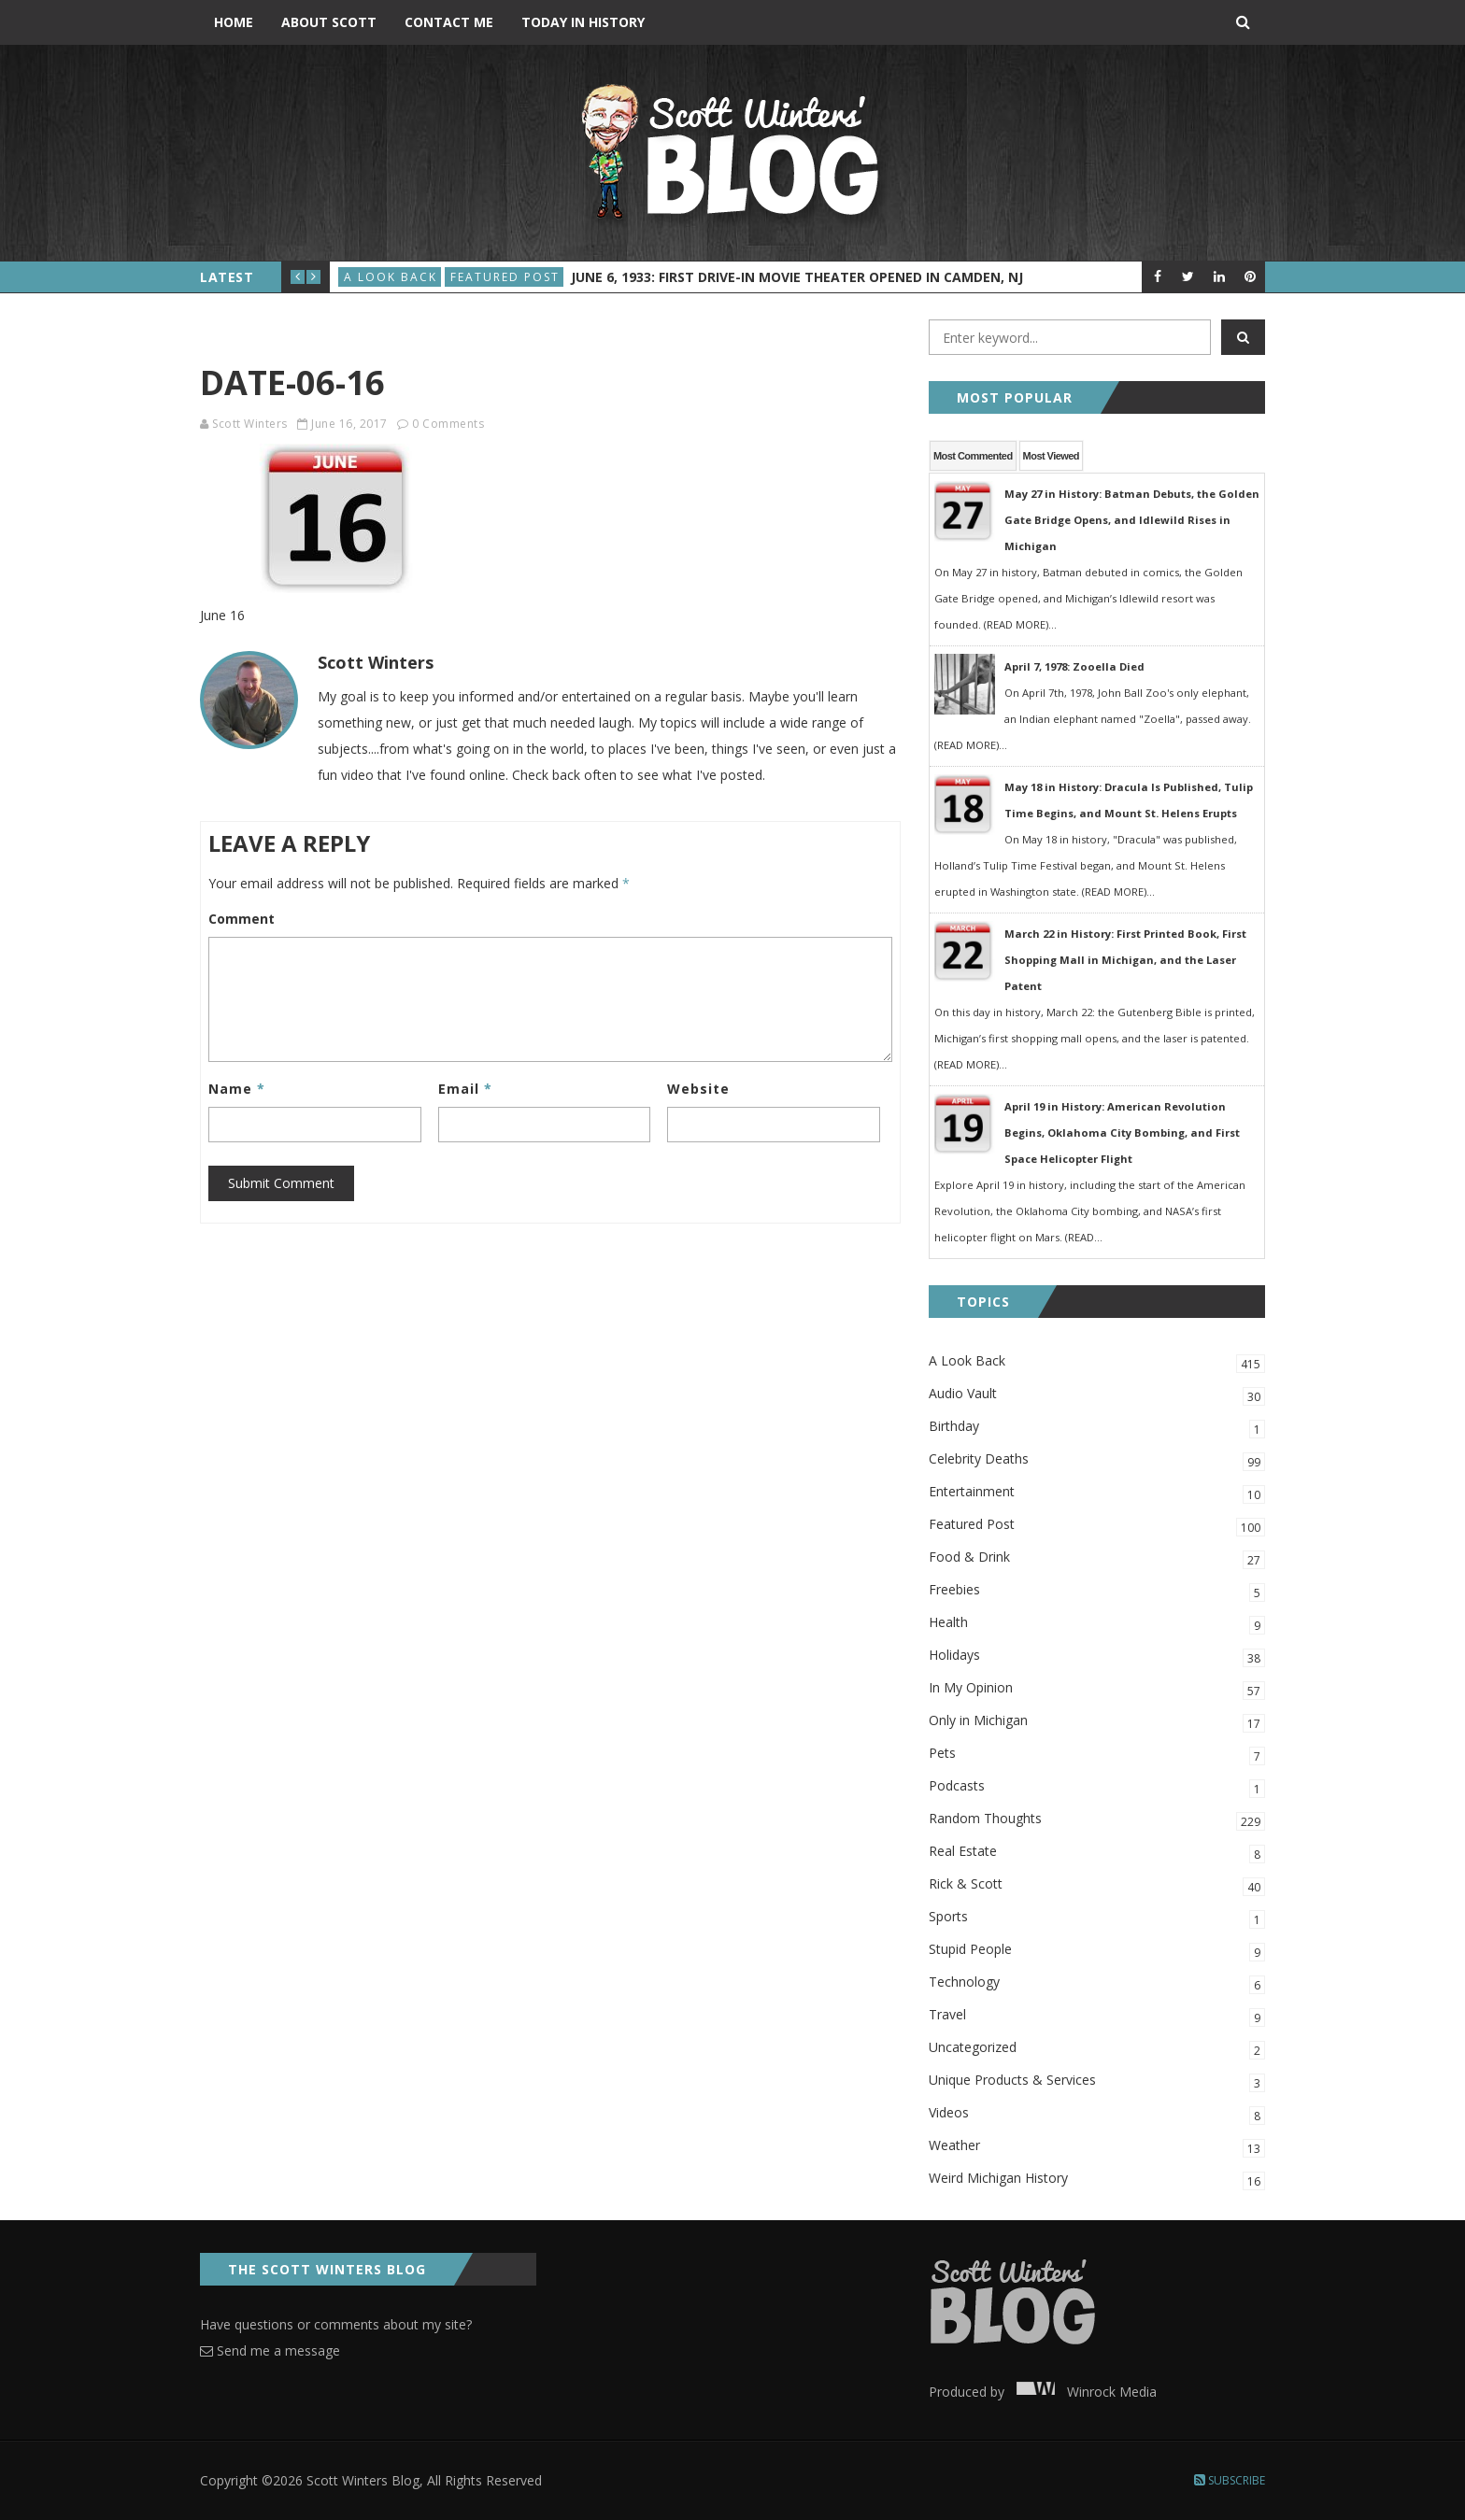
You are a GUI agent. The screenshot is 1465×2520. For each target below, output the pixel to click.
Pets (1097, 1754)
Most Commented (973, 455)
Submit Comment (281, 1183)
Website (698, 1088)
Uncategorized (1097, 2049)
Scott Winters (250, 424)
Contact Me (449, 22)
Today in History (583, 22)
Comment (241, 918)
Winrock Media (1082, 2391)
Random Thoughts (1097, 1820)
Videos (1097, 2114)
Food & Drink (1097, 1558)
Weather (1097, 2147)
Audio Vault (1097, 1395)
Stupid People (1097, 1950)
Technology (1097, 1983)
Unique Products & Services (1097, 2081)
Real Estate (1097, 1852)
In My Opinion (1097, 1689)
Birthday (1097, 1427)
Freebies (1097, 1591)
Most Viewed (1051, 455)
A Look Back (390, 277)
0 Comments (448, 424)
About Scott (329, 22)
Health (1097, 1624)
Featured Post (505, 277)
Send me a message (270, 2350)
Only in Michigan (1097, 1722)
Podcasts (1097, 1787)
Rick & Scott (1097, 1885)
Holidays (1097, 1656)
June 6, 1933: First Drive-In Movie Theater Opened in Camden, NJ (797, 277)
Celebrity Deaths (1097, 1460)
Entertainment (1097, 1493)
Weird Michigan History (1097, 2179)
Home (233, 22)
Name (236, 1088)
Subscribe (1229, 2480)
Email (465, 1088)
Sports (1097, 1918)
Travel (1097, 2016)
